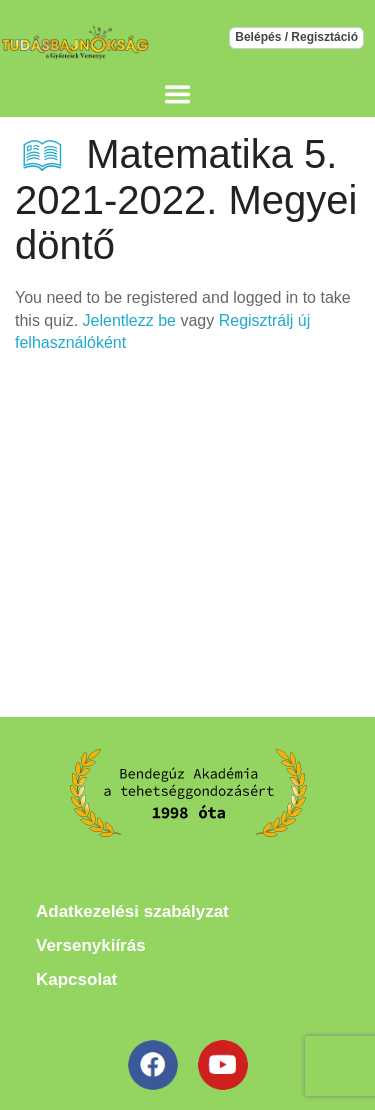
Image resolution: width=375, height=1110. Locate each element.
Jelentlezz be (129, 320)
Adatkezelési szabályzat (132, 911)
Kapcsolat (76, 979)
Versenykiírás (91, 945)
